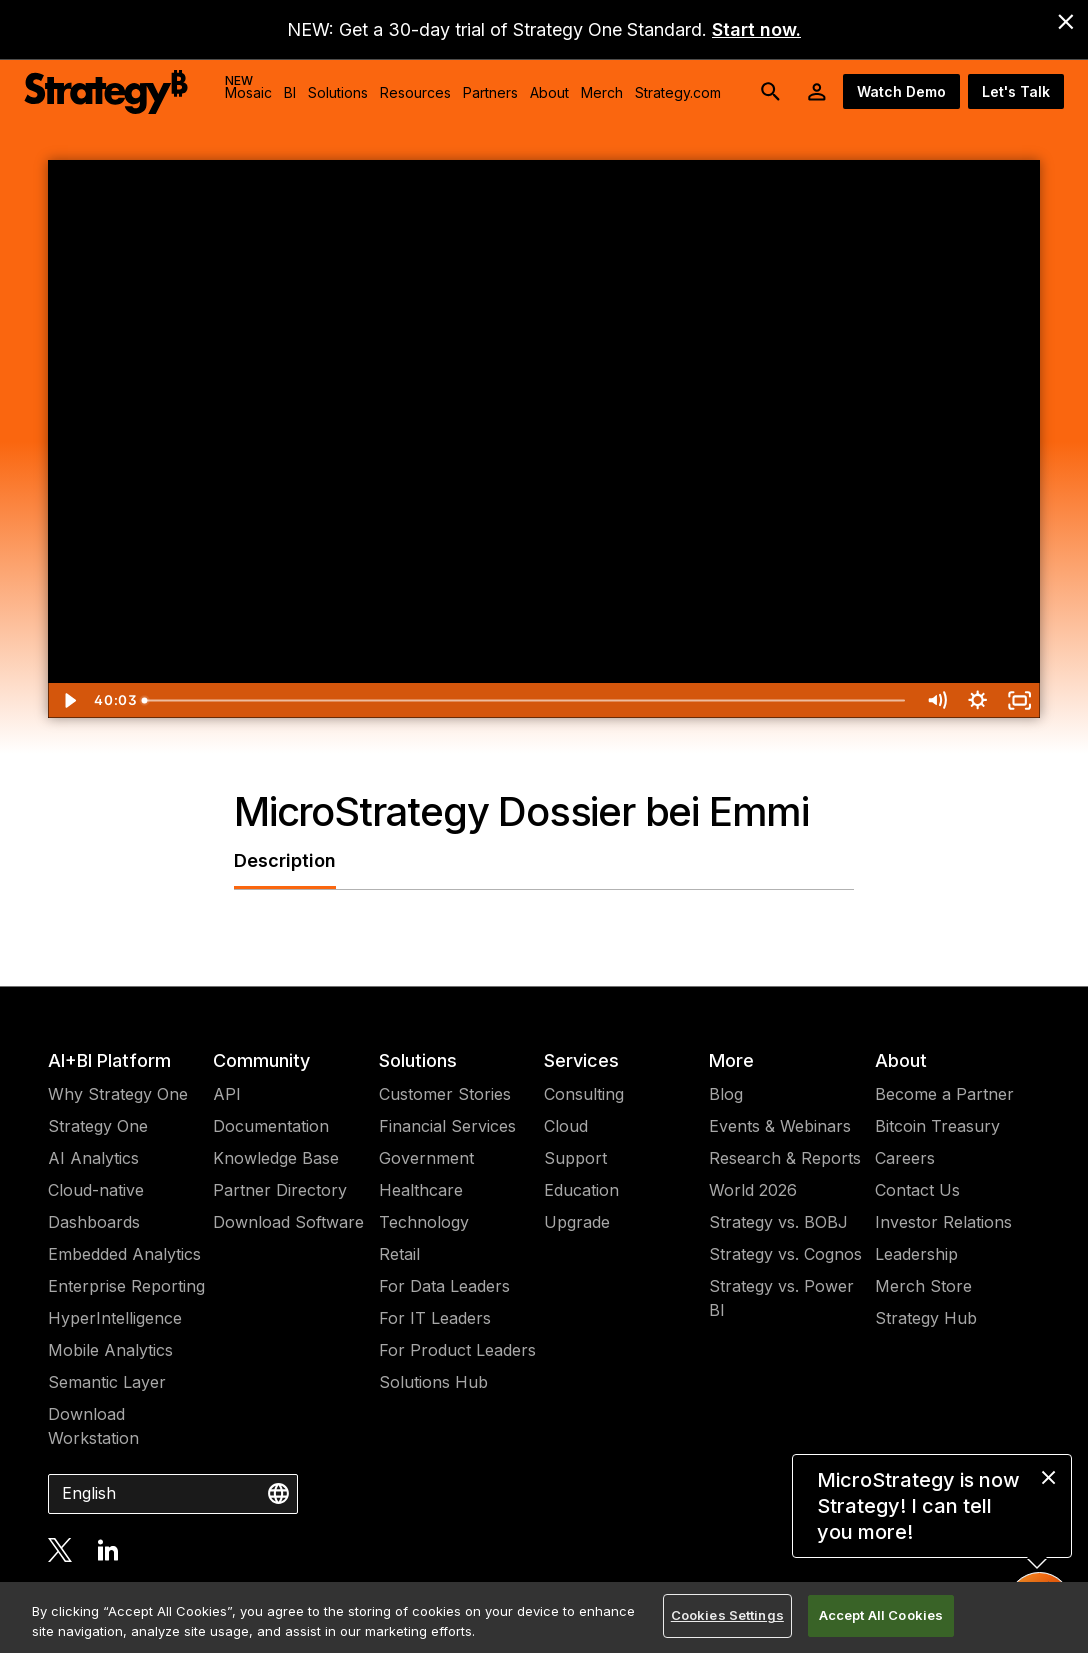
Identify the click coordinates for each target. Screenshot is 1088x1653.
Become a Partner (944, 1094)
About (901, 1060)
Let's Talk (1016, 91)
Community (261, 1060)
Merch (602, 92)
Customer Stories (445, 1094)
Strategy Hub (926, 1318)
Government (426, 1158)
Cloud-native (96, 1190)
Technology (424, 1222)
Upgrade (577, 1222)
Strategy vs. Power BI (781, 1298)
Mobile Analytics (110, 1350)
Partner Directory (280, 1190)
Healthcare (421, 1190)
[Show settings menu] (977, 700)
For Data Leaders (444, 1286)
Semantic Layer (107, 1382)
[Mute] (936, 700)
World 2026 (753, 1190)
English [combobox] (89, 1493)
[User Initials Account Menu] (817, 92)
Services (581, 1060)
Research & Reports (785, 1158)
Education (581, 1190)
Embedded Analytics (124, 1254)
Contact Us (917, 1190)
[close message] (1048, 1477)
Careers (905, 1158)
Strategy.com (678, 92)
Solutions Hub (433, 1382)
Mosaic (248, 87)
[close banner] (1066, 22)
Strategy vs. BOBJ (778, 1222)
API (227, 1094)
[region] (544, 1617)
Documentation (271, 1126)
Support (575, 1158)
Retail (399, 1254)
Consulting (584, 1094)
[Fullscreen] (1019, 700)
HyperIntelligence (115, 1318)
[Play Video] (68, 700)
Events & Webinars (780, 1126)
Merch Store (923, 1286)
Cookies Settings (727, 1615)
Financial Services (447, 1126)
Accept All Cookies (881, 1615)
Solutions (418, 1060)
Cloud (566, 1126)
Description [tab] (285, 860)
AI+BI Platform (109, 1060)
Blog (726, 1094)
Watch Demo (901, 91)
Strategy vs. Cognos (785, 1254)
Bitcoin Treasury (937, 1126)
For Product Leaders (457, 1350)
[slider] (524, 700)
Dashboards (94, 1222)
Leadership (916, 1254)
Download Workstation (93, 1426)
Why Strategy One (118, 1094)
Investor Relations (943, 1222)
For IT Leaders (435, 1318)
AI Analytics (93, 1158)
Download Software (288, 1222)
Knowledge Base (276, 1158)
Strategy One (98, 1126)
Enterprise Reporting (126, 1286)
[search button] (771, 92)
